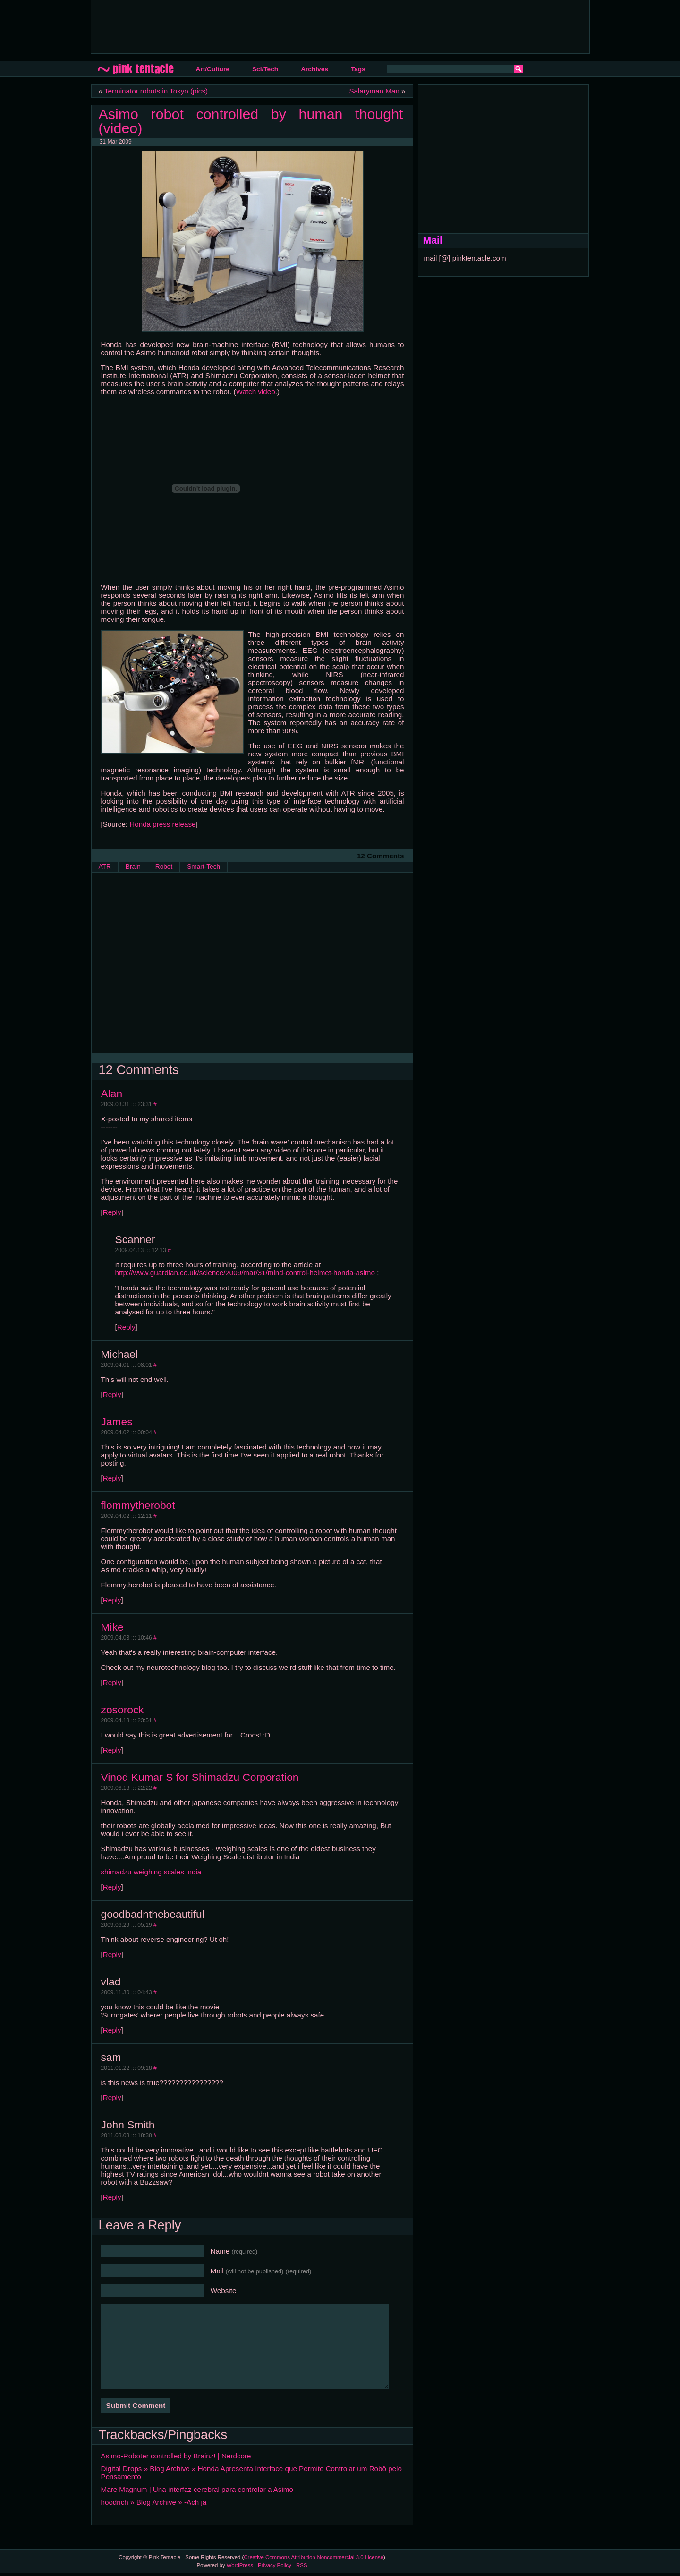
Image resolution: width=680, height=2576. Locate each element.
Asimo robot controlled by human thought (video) (251, 121)
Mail (261, 2271)
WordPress (240, 2565)
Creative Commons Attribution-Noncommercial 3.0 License (313, 2557)
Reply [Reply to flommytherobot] (112, 1600)
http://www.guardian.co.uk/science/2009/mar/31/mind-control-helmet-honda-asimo (245, 1273)
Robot (163, 866)
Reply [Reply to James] (112, 1478)
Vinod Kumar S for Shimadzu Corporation (200, 1777)
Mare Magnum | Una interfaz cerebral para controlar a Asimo (197, 2489)
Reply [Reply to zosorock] (112, 1750)
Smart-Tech (203, 866)
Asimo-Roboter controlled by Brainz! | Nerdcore (176, 2456)
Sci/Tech (265, 69)
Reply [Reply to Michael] (112, 1394)
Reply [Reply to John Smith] (112, 2197)
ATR (105, 866)
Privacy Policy (274, 2565)
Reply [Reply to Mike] (112, 1682)
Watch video (255, 392)
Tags (358, 69)
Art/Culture (213, 69)
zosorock (122, 1709)
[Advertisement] (270, 26)
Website (224, 2291)
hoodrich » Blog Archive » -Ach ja (154, 2502)
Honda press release (162, 824)
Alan (112, 1093)
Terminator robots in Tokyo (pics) (156, 91)
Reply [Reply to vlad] (112, 2030)
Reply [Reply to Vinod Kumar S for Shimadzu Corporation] (112, 1887)
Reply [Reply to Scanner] (126, 1327)
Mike (112, 1627)
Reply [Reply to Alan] (112, 1212)
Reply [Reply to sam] (112, 2097)
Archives (314, 69)
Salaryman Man (374, 91)
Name (234, 2251)
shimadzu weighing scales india (151, 1872)
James (117, 1421)
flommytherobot (138, 1505)
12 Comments (380, 856)
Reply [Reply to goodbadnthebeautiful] (112, 1954)
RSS (301, 2565)
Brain (133, 866)
